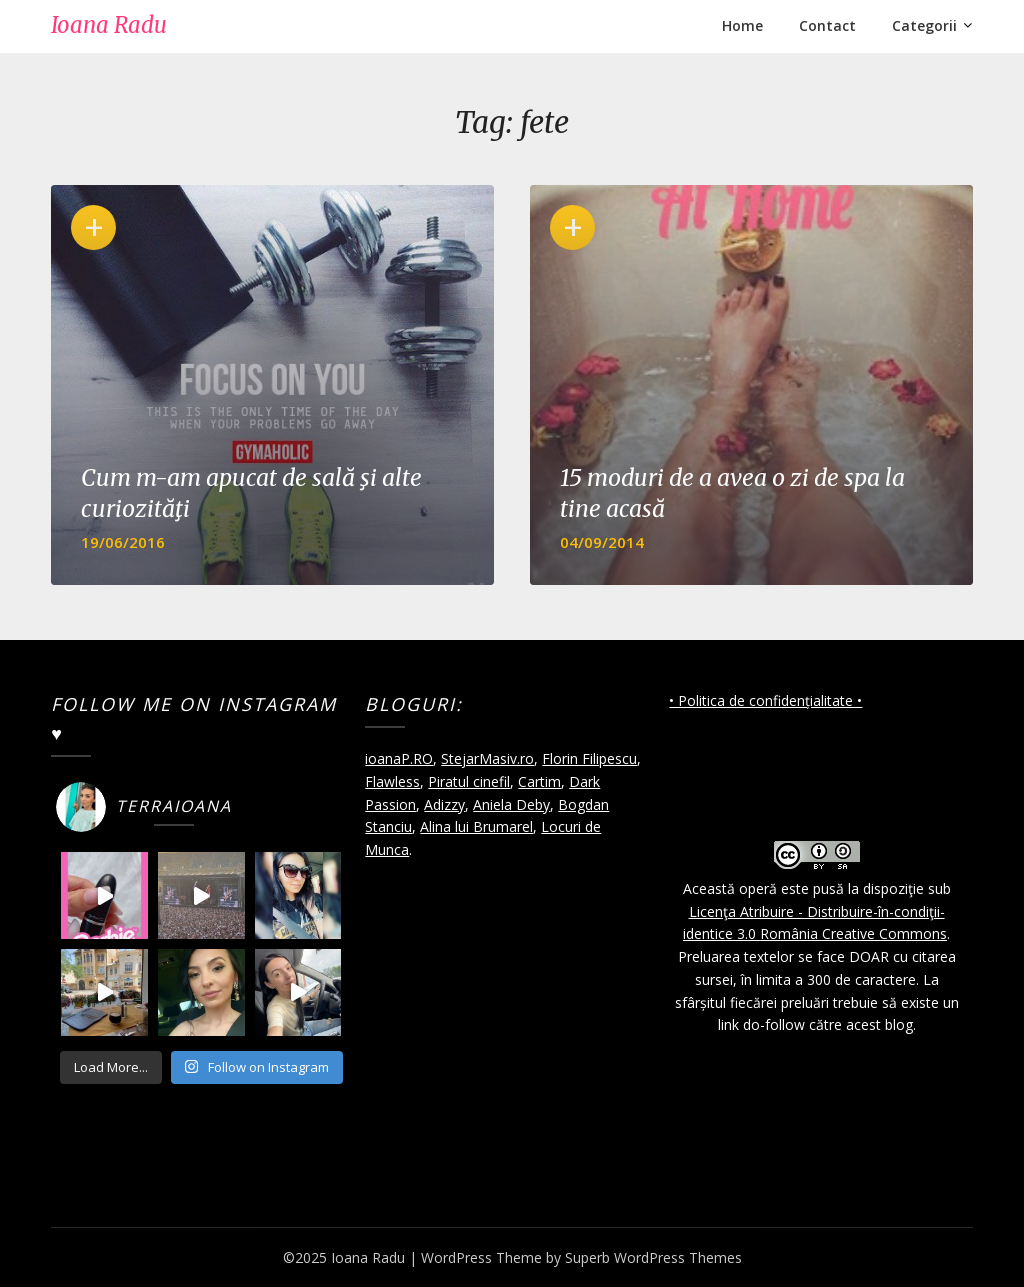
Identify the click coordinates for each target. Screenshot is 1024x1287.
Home (742, 25)
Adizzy (444, 804)
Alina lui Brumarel (476, 826)
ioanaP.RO (399, 758)
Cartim (539, 781)
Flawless (392, 781)
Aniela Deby (511, 804)
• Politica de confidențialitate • (765, 700)
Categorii (924, 25)
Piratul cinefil (469, 781)
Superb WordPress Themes (653, 1257)
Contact (827, 25)
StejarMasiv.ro (487, 758)
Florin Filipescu (589, 758)
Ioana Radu (109, 25)
